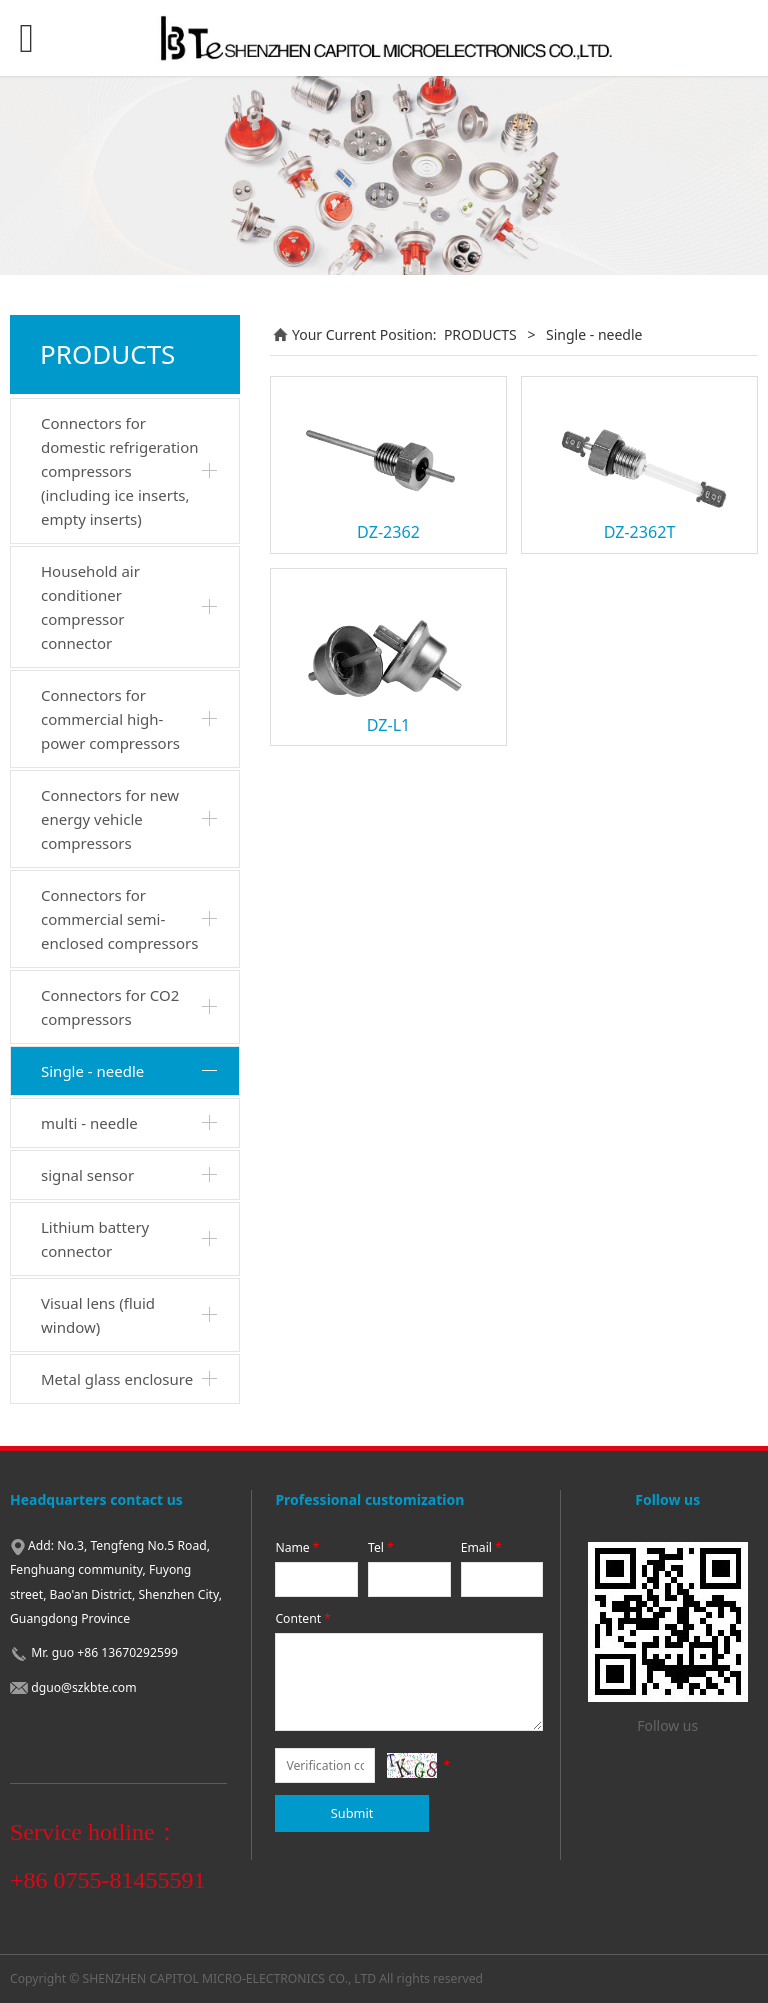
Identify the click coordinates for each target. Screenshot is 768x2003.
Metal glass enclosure (117, 1379)
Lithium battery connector (95, 1239)
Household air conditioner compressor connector (90, 607)
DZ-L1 (389, 725)
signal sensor (87, 1175)
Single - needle (92, 1071)
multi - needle (89, 1123)
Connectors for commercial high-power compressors (110, 719)
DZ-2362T (640, 532)
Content (304, 1618)
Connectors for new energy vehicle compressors (110, 819)
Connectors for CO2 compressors (110, 1007)
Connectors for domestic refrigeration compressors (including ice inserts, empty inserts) (120, 471)
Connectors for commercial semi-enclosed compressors (119, 919)
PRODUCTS (480, 334)
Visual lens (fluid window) (98, 1315)
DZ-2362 (388, 532)
